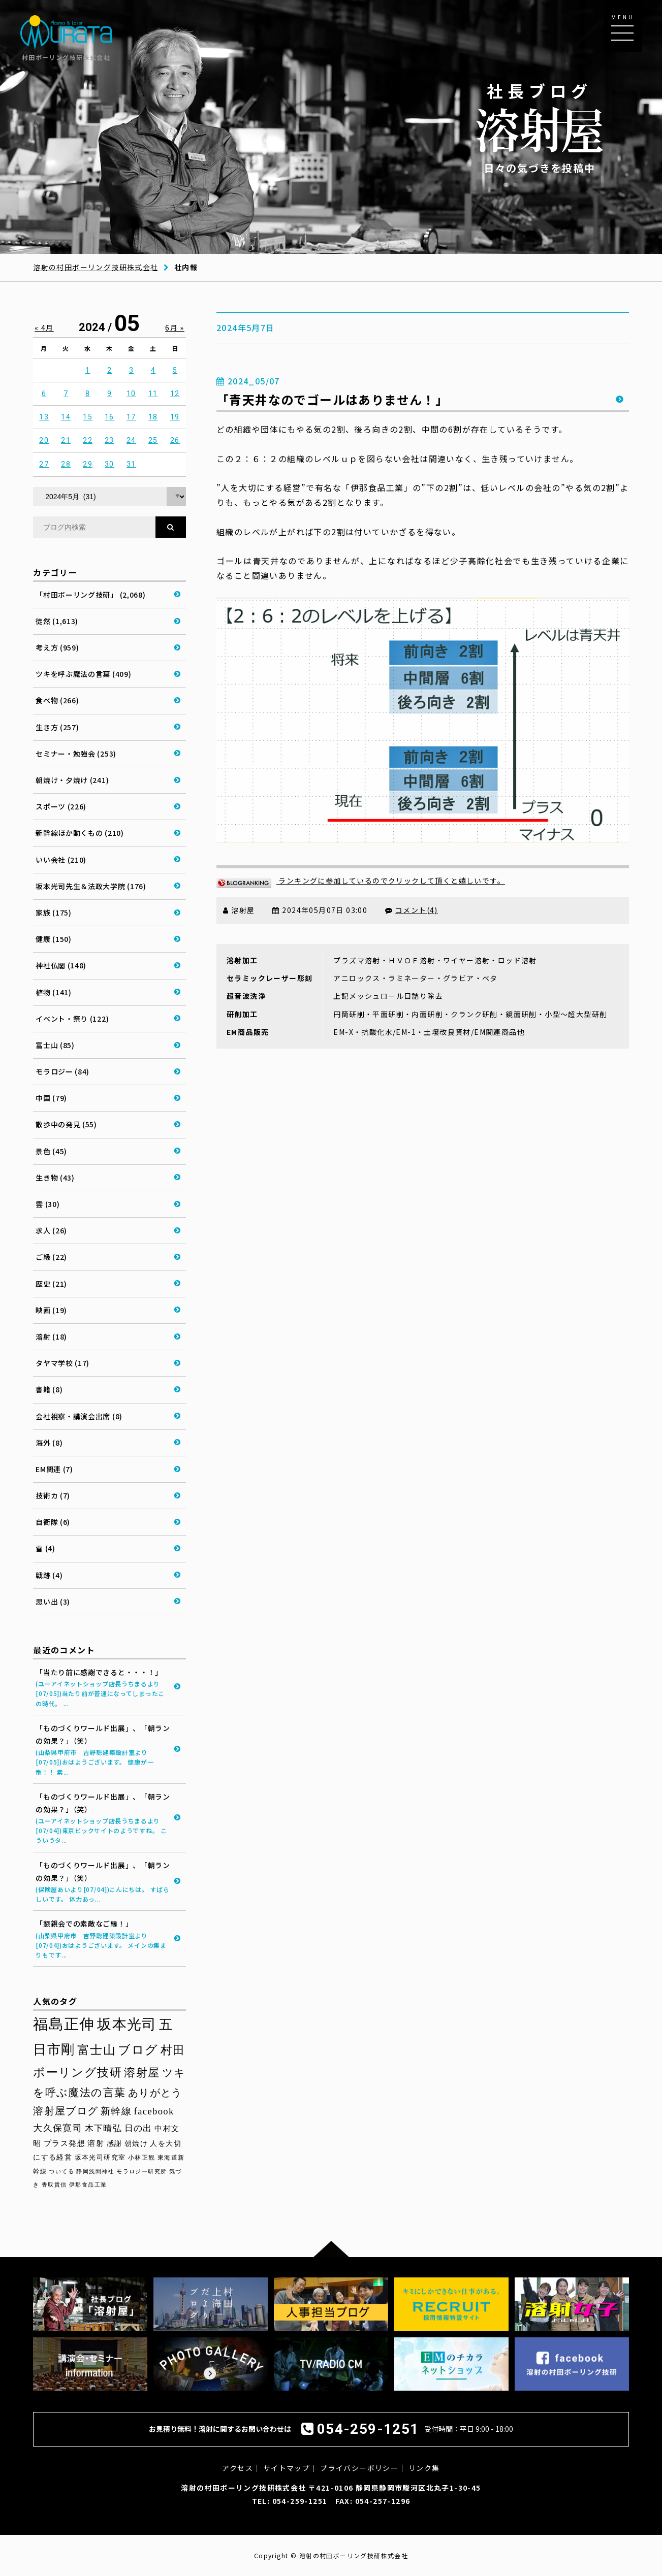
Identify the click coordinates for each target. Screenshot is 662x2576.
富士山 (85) (55, 1045)
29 (87, 464)
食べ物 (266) (57, 700)
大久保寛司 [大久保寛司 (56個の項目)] (57, 2128)
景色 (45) (51, 1151)
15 (87, 417)
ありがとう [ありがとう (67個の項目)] (155, 2092)
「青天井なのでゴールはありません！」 (332, 399)
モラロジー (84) (62, 1071)
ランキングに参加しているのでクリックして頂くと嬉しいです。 (360, 880)
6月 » (174, 327)
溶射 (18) (51, 1336)
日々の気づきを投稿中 (539, 127)
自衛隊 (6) (53, 1522)
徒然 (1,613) (57, 621)
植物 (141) (54, 992)
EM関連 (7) (54, 1469)
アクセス (237, 2468)
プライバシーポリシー (359, 2468)
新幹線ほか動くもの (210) (80, 833)
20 (44, 440)
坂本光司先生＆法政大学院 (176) (91, 886)
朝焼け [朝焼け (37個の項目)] (136, 2143)
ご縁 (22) (51, 1257)
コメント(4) (416, 910)
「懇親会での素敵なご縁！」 (103, 1939)
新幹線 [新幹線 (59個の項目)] (116, 2111)
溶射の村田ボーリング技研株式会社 (95, 267)
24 (131, 440)
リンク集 (424, 2468)
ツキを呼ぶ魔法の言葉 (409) (83, 674)
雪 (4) (45, 1548)
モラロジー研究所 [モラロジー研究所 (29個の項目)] (141, 2171)
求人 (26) (51, 1230)
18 (153, 417)
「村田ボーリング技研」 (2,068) (90, 595)
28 (66, 464)
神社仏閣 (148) (61, 965)
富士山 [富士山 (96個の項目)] (96, 2050)
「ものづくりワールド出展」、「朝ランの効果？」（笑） (103, 1750)
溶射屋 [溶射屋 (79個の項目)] (142, 2073)
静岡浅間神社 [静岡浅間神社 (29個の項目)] (95, 2171)
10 (131, 393)
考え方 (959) (57, 647)
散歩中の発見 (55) (66, 1124)
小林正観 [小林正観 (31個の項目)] (141, 2157)
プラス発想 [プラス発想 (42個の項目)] (64, 2143)
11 (153, 393)
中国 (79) (51, 1098)
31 (131, 464)
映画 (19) (51, 1310)
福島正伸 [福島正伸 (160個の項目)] (64, 2024)
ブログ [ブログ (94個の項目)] (138, 2050)
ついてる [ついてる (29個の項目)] (61, 2171)
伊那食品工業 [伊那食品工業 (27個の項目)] (88, 2185)
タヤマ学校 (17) (62, 1363)
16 (109, 417)
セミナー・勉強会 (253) (76, 753)
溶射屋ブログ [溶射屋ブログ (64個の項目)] (65, 2111)
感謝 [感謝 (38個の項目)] (114, 2143)
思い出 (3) (53, 1601)
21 (66, 440)
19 (175, 417)
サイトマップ (286, 2468)
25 (153, 440)
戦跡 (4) (49, 1575)
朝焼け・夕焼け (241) (72, 780)
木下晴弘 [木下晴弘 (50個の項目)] (103, 2128)
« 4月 (44, 327)
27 (44, 464)
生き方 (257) (57, 727)
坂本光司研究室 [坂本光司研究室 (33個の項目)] (100, 2157)
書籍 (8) (49, 1389)
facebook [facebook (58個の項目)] (154, 2111)
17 (131, 417)
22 (87, 440)
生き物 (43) (55, 1177)
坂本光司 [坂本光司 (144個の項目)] (127, 2024)
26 (175, 440)
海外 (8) (49, 1443)
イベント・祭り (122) (72, 1019)
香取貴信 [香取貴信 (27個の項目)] (54, 2185)
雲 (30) (47, 1204)
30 (109, 464)
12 (175, 393)
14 (66, 417)
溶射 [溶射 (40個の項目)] (95, 2143)
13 (44, 417)
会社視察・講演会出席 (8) (79, 1416)
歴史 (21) (51, 1284)
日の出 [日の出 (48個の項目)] (138, 2128)
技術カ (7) (53, 1495)
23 (109, 440)
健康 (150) (54, 939)
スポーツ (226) (61, 806)
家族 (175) (54, 912)
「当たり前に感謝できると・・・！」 (103, 1687)
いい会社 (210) (61, 860)
